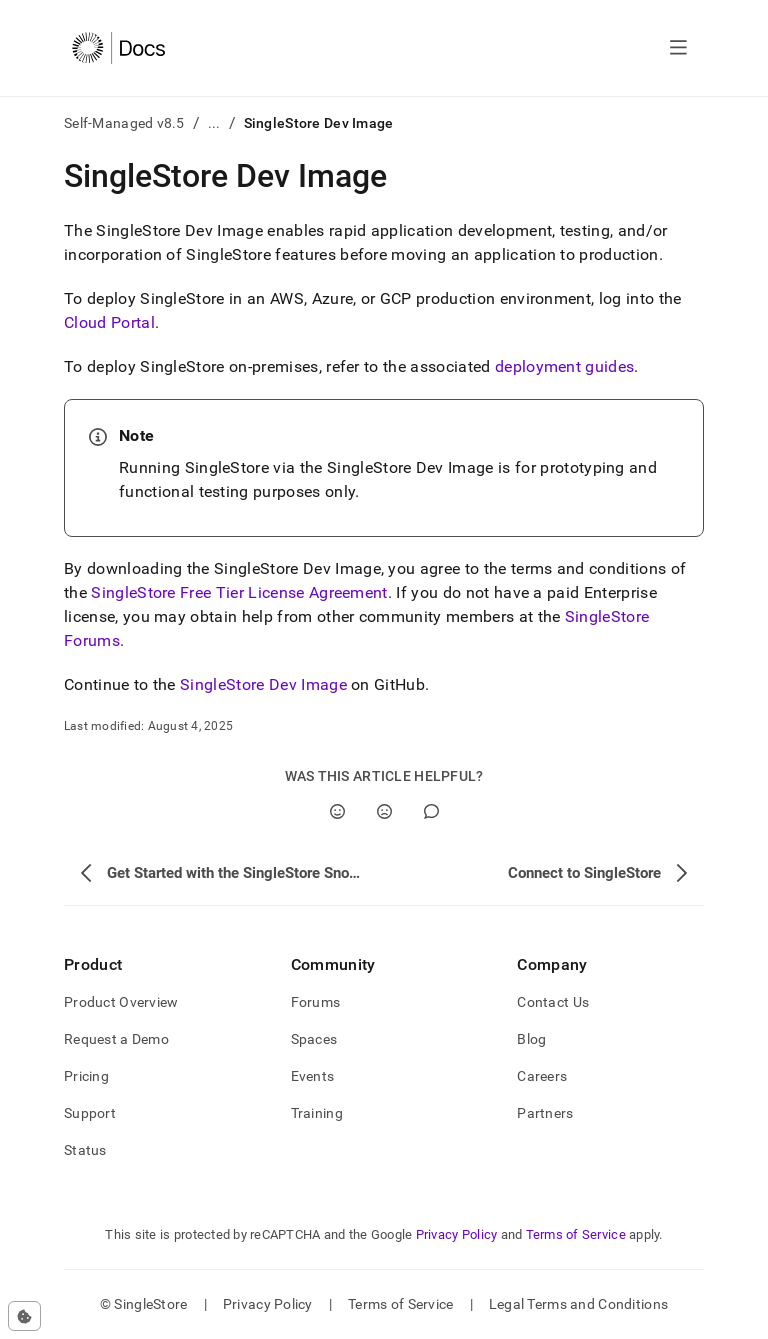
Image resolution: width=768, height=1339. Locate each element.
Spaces (314, 1039)
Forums (316, 1002)
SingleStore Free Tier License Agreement (239, 592)
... (214, 123)
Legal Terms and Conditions (578, 1304)
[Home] (118, 48)
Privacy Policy (457, 1234)
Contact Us (553, 1002)
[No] (384, 811)
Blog (531, 1039)
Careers (542, 1076)
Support (90, 1113)
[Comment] (431, 811)
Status (85, 1150)
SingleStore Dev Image (263, 684)
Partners (545, 1113)
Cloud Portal (109, 322)
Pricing (86, 1076)
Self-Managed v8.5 (124, 123)
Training (317, 1113)
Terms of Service (576, 1234)
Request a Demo (116, 1039)
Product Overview (121, 1002)
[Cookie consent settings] (24, 1316)
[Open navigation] (678, 48)
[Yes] (337, 811)
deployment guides (564, 366)
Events (313, 1076)
